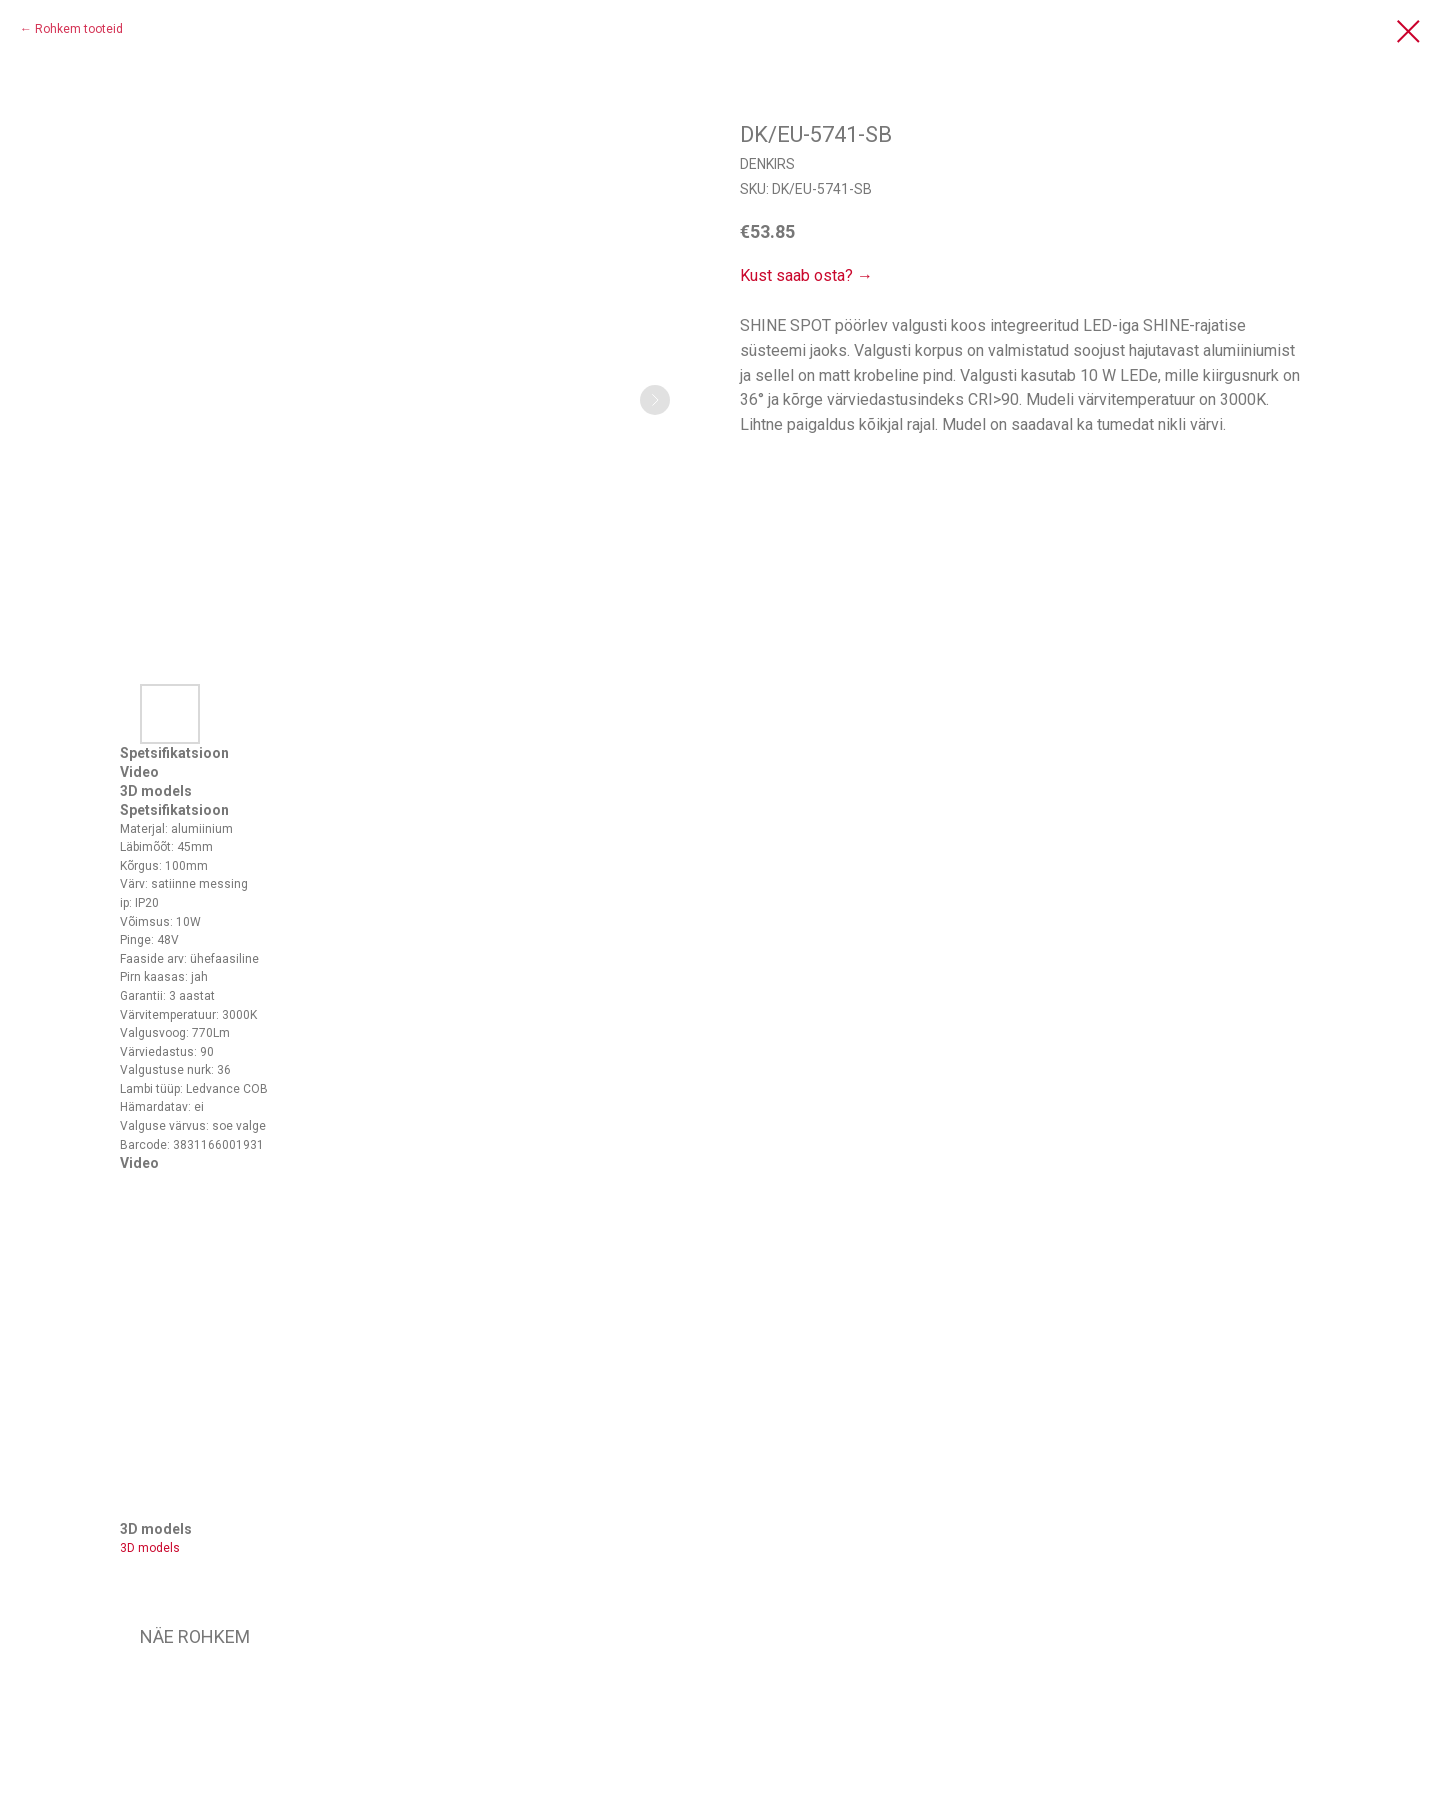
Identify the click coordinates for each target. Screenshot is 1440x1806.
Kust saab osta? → (806, 275)
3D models (150, 1548)
